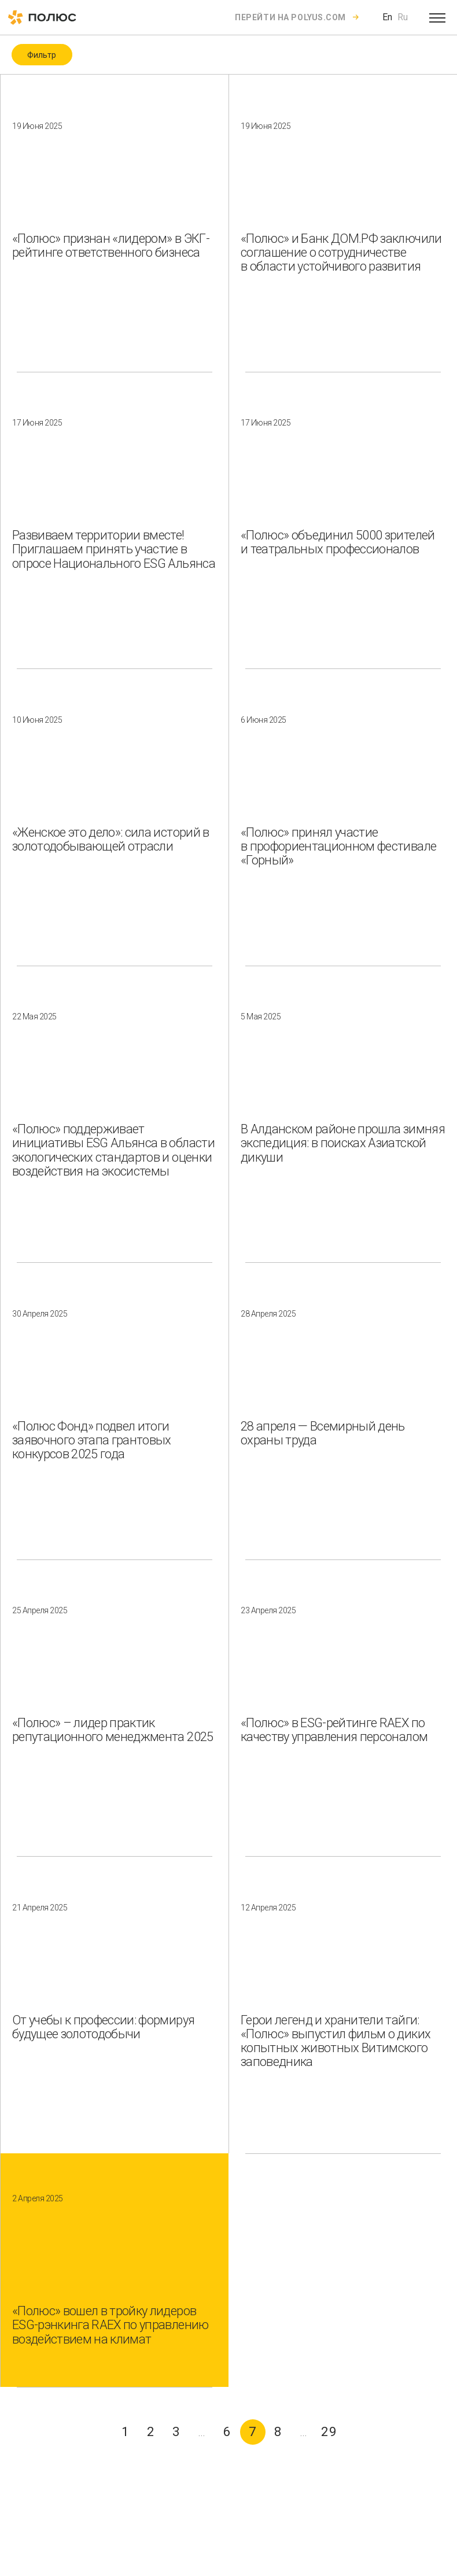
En (387, 17)
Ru (402, 17)
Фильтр (41, 55)
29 (329, 2432)
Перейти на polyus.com (290, 17)
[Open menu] (437, 17)
